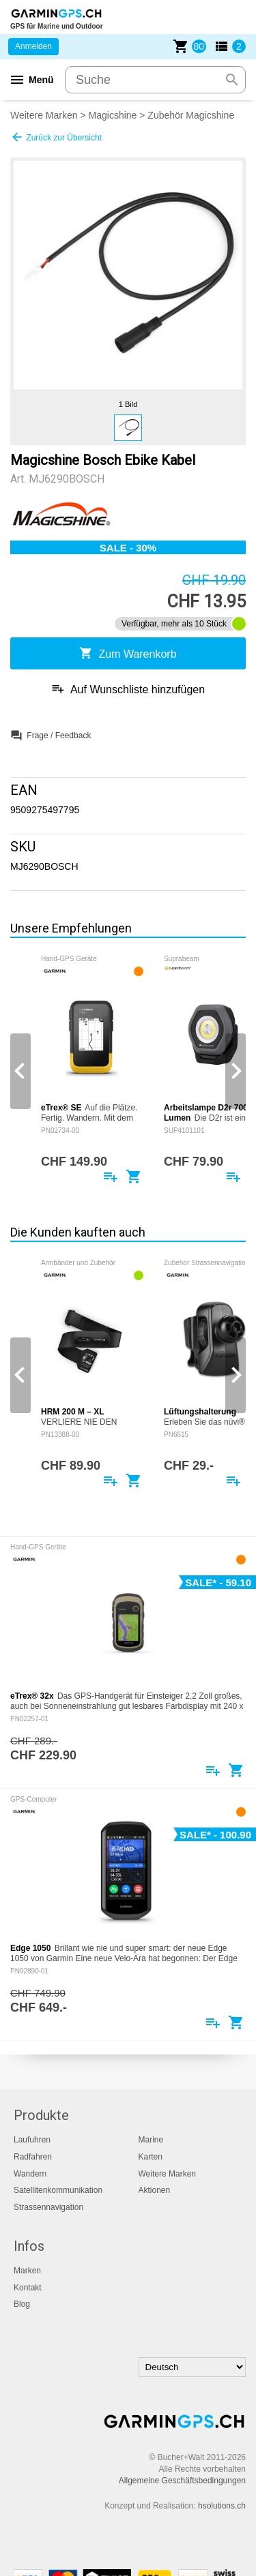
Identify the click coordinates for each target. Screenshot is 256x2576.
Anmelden (33, 46)
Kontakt (28, 2287)
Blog (22, 2304)
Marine (151, 2140)
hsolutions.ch (222, 2506)
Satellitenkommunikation (58, 2190)
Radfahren (33, 2157)
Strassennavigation (48, 2207)
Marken (27, 2270)
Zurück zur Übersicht (56, 137)
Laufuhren (32, 2140)
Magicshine (113, 115)
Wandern (30, 2174)
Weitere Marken (44, 115)
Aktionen (155, 2190)
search (232, 80)
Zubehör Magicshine (190, 115)
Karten (150, 2157)
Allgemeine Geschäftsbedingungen (182, 2480)
